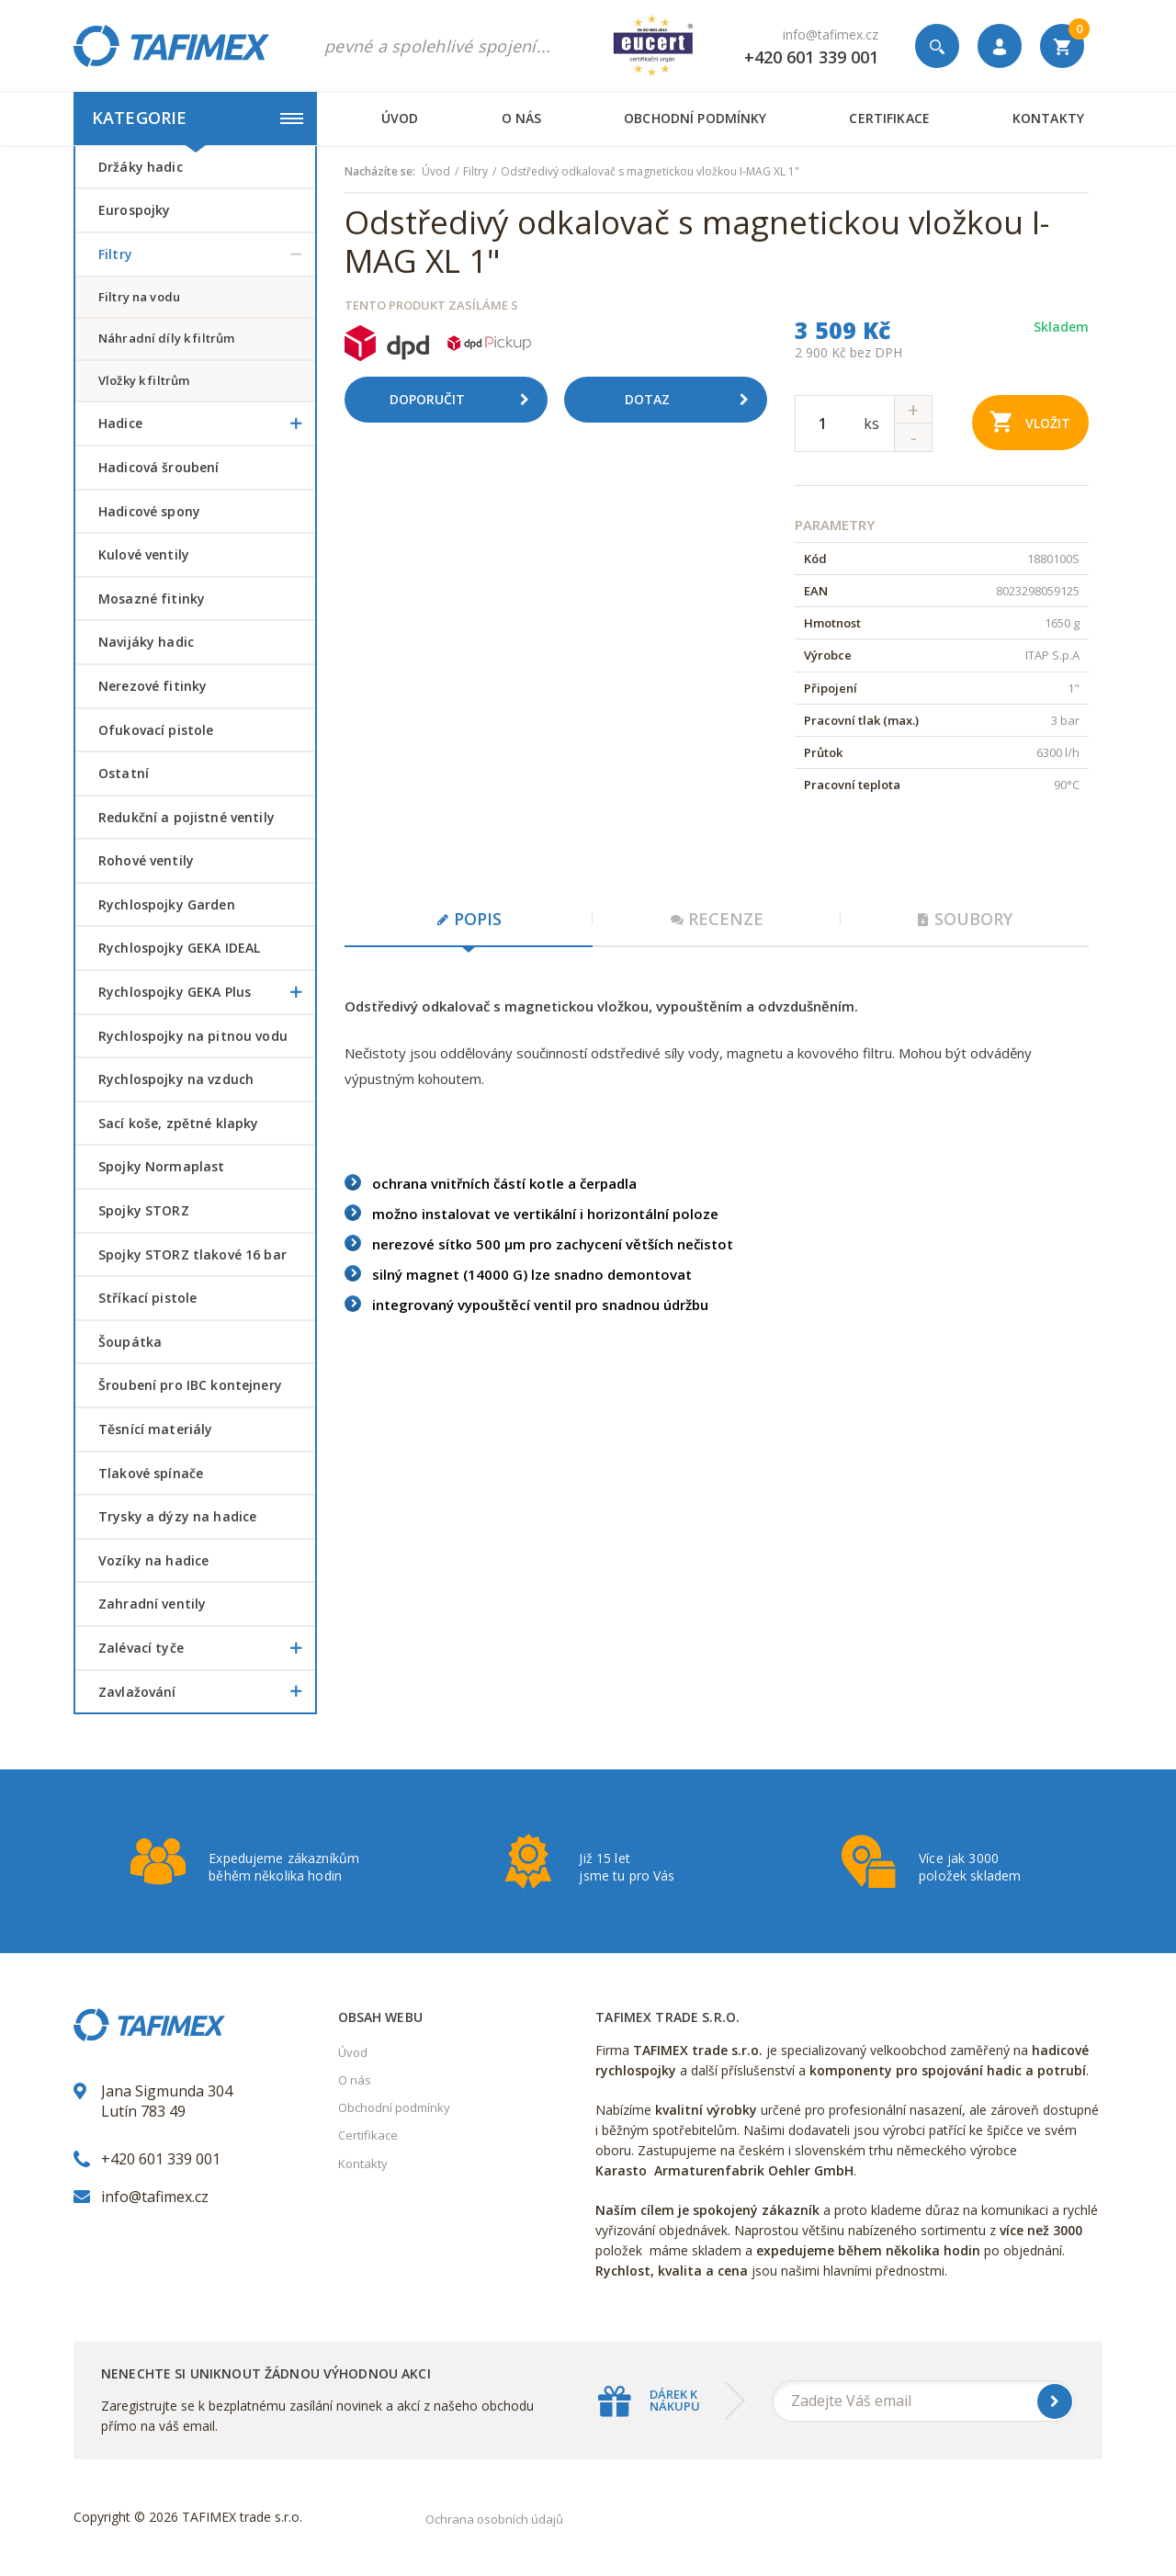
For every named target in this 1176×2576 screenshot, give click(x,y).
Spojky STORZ (143, 1210)
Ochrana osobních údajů (494, 2519)
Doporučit (466, 399)
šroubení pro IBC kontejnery (190, 1385)
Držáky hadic (140, 166)
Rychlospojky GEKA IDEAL (179, 947)
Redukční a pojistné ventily (186, 817)
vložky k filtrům (143, 380)
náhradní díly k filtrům (166, 338)
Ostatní (123, 773)
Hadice (206, 423)
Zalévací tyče (206, 1648)
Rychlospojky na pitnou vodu (193, 1036)
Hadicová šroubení (158, 467)
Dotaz (694, 399)
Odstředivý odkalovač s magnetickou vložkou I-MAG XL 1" (650, 171)
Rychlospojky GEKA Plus (206, 992)
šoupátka (130, 1341)
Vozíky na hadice (153, 1560)
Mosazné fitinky (151, 598)
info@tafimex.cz (830, 34)
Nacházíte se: (380, 171)
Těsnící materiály (155, 1429)
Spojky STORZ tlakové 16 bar (192, 1254)
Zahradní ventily (152, 1603)
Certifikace (889, 118)
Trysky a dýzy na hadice (177, 1516)
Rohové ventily (146, 860)
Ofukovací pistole (155, 730)
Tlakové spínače (150, 1473)
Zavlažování (206, 1692)
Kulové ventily (143, 554)
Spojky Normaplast (161, 1166)
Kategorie (197, 117)
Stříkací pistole (147, 1297)
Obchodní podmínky (695, 118)
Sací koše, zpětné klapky (178, 1123)
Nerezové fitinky (152, 686)
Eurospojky (134, 210)
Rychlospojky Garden (166, 904)
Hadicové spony (149, 511)
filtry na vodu (139, 296)
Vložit (1030, 421)
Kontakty (1048, 118)
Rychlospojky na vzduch (176, 1079)
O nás (522, 118)
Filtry (206, 254)
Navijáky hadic (146, 641)
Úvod (400, 118)
